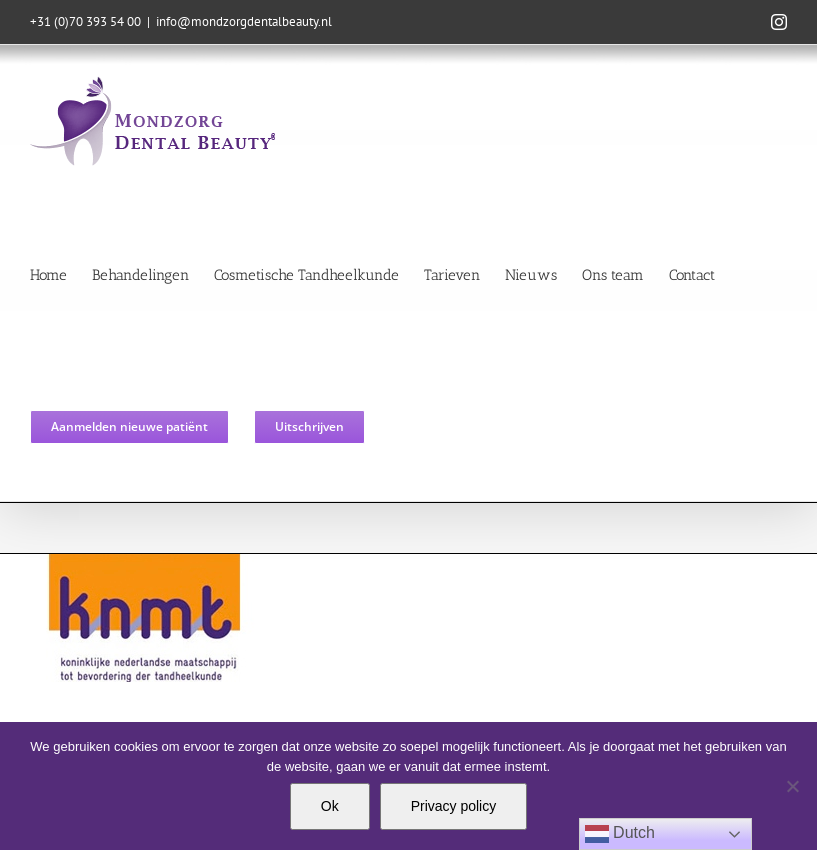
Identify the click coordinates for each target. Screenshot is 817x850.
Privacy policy (454, 806)
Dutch (620, 834)
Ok (330, 806)
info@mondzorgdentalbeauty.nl (244, 21)
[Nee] (792, 786)
